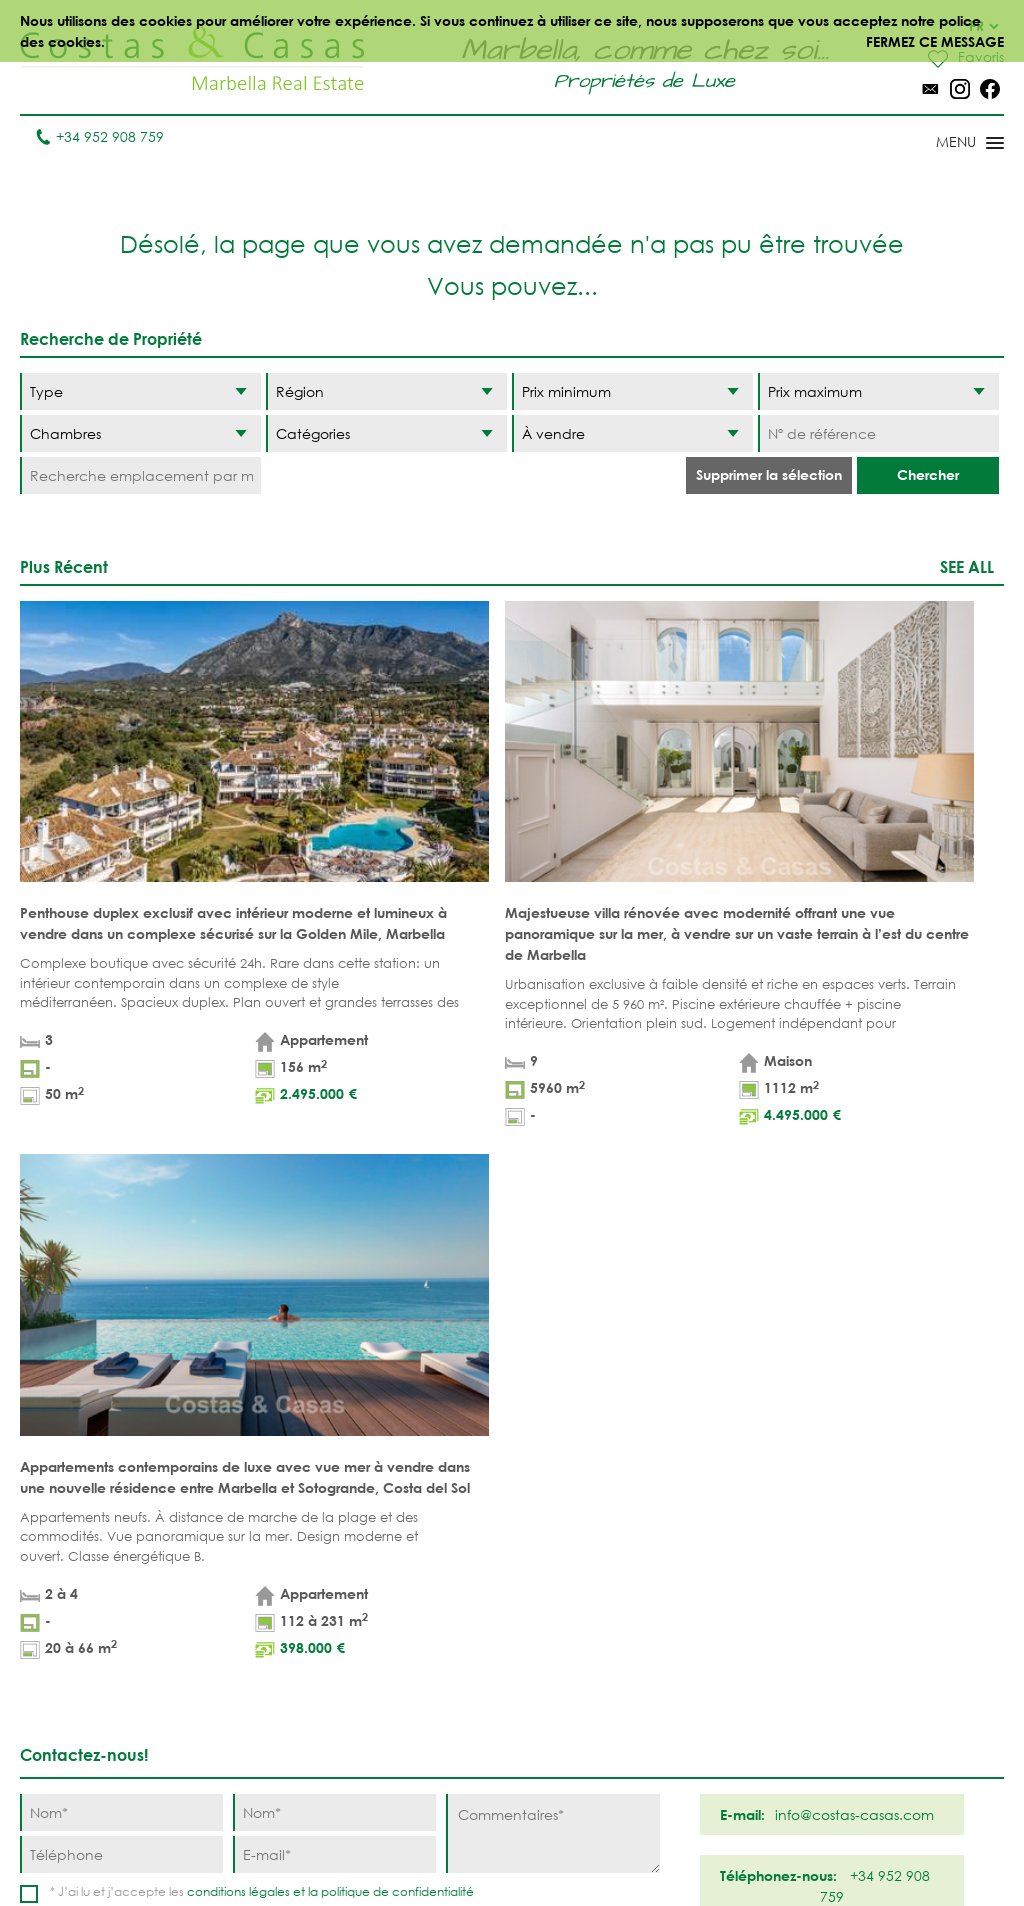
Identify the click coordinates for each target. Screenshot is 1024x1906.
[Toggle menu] (944, 144)
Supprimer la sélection (769, 474)
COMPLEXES (299, 1694)
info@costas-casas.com (99, 1794)
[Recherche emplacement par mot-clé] (140, 475)
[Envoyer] (608, 1319)
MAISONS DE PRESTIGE (419, 1799)
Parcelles (294, 1611)
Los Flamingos (708, 1611)
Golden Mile (582, 1663)
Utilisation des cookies (760, 1845)
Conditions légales (376, 1845)
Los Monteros (707, 1725)
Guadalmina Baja (700, 1767)
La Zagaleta (698, 1580)
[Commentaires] (552, 1228)
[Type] (140, 391)
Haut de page (512, 1434)
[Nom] (121, 1207)
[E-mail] (334, 1249)
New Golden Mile (700, 1684)
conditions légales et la (254, 1286)
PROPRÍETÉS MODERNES (416, 1695)
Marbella (570, 1549)
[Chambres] (140, 433)
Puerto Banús (586, 1580)
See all (967, 566)
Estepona (687, 1642)
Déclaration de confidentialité (563, 1845)
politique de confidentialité (397, 1286)
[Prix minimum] (632, 391)
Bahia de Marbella (571, 1767)
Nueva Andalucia (575, 1622)
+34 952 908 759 (99, 136)
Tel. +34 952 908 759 (87, 1763)
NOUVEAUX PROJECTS (296, 1653)
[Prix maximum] (878, 391)
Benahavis (692, 1549)
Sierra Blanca (588, 1694)
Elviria (560, 1725)
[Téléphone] (121, 1249)
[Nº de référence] (878, 433)
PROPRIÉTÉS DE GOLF (427, 1612)
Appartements (309, 1549)
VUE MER (406, 1653)
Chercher (928, 474)
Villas (279, 1580)
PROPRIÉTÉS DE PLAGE (425, 1560)
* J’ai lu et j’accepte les (262, 1286)
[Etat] (632, 433)
